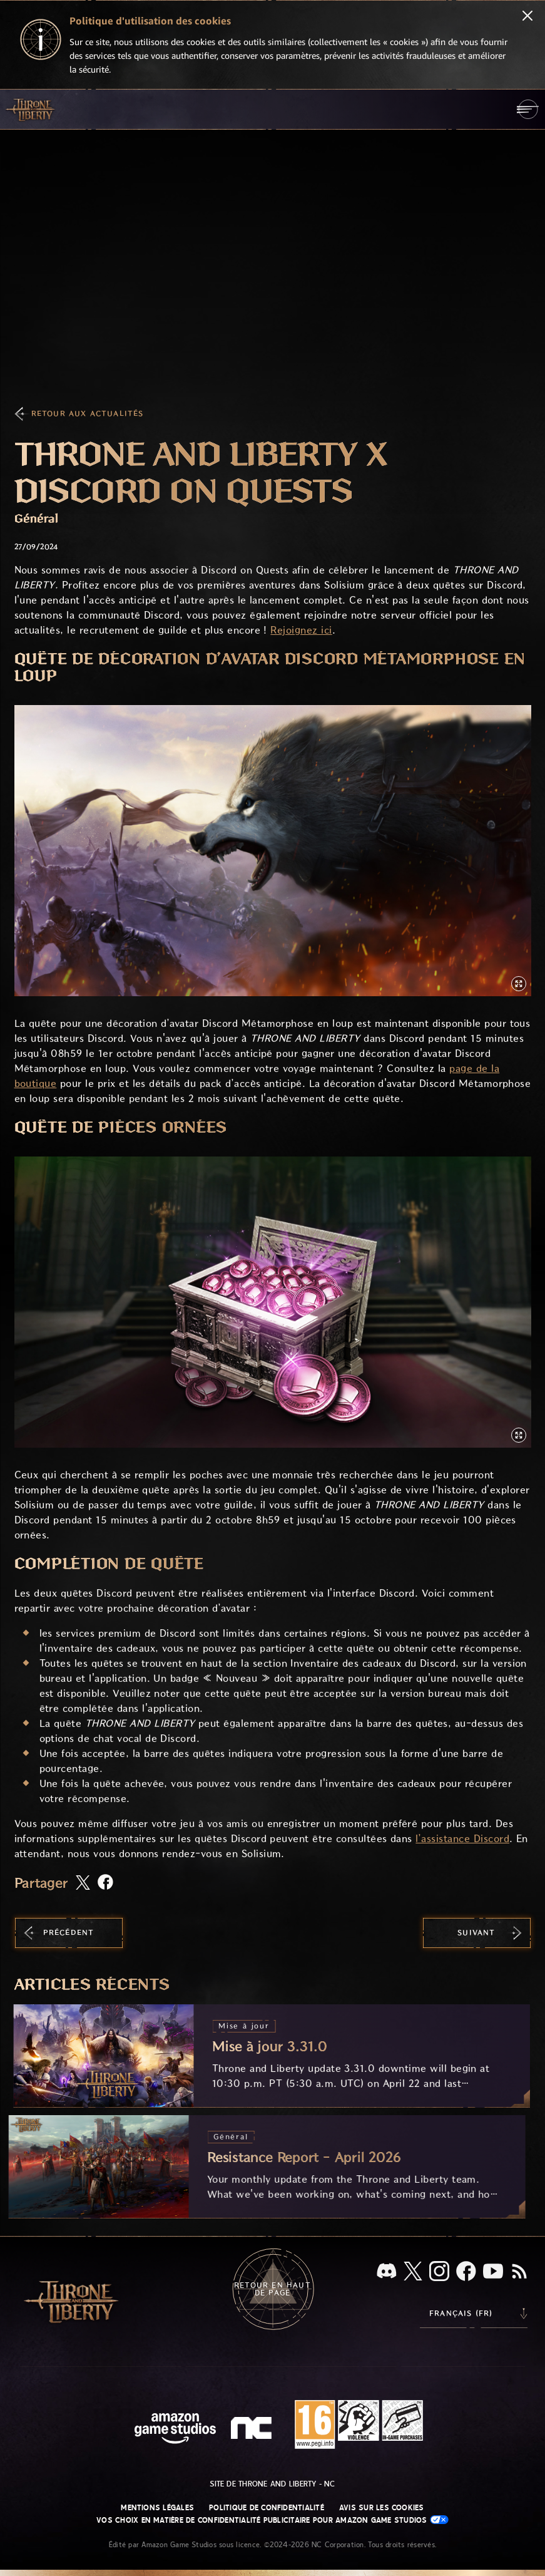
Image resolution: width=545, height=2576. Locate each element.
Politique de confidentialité (266, 2507)
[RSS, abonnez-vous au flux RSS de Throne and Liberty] (519, 2272)
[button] (272, 850)
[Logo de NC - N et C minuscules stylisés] (253, 2429)
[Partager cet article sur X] (83, 1883)
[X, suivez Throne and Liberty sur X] (413, 2272)
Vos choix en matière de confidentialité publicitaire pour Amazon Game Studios (272, 2520)
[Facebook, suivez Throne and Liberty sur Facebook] (466, 2272)
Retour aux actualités (87, 414)
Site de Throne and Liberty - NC (272, 2484)
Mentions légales (157, 2507)
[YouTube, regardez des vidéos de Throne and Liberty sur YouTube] (493, 2272)
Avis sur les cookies (381, 2507)
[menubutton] (528, 109)
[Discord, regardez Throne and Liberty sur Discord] (387, 2272)
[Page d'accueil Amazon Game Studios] (175, 2429)
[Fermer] (527, 17)
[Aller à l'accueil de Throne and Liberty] (31, 108)
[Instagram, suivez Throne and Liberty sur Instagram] (439, 2272)
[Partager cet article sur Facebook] (105, 1883)
